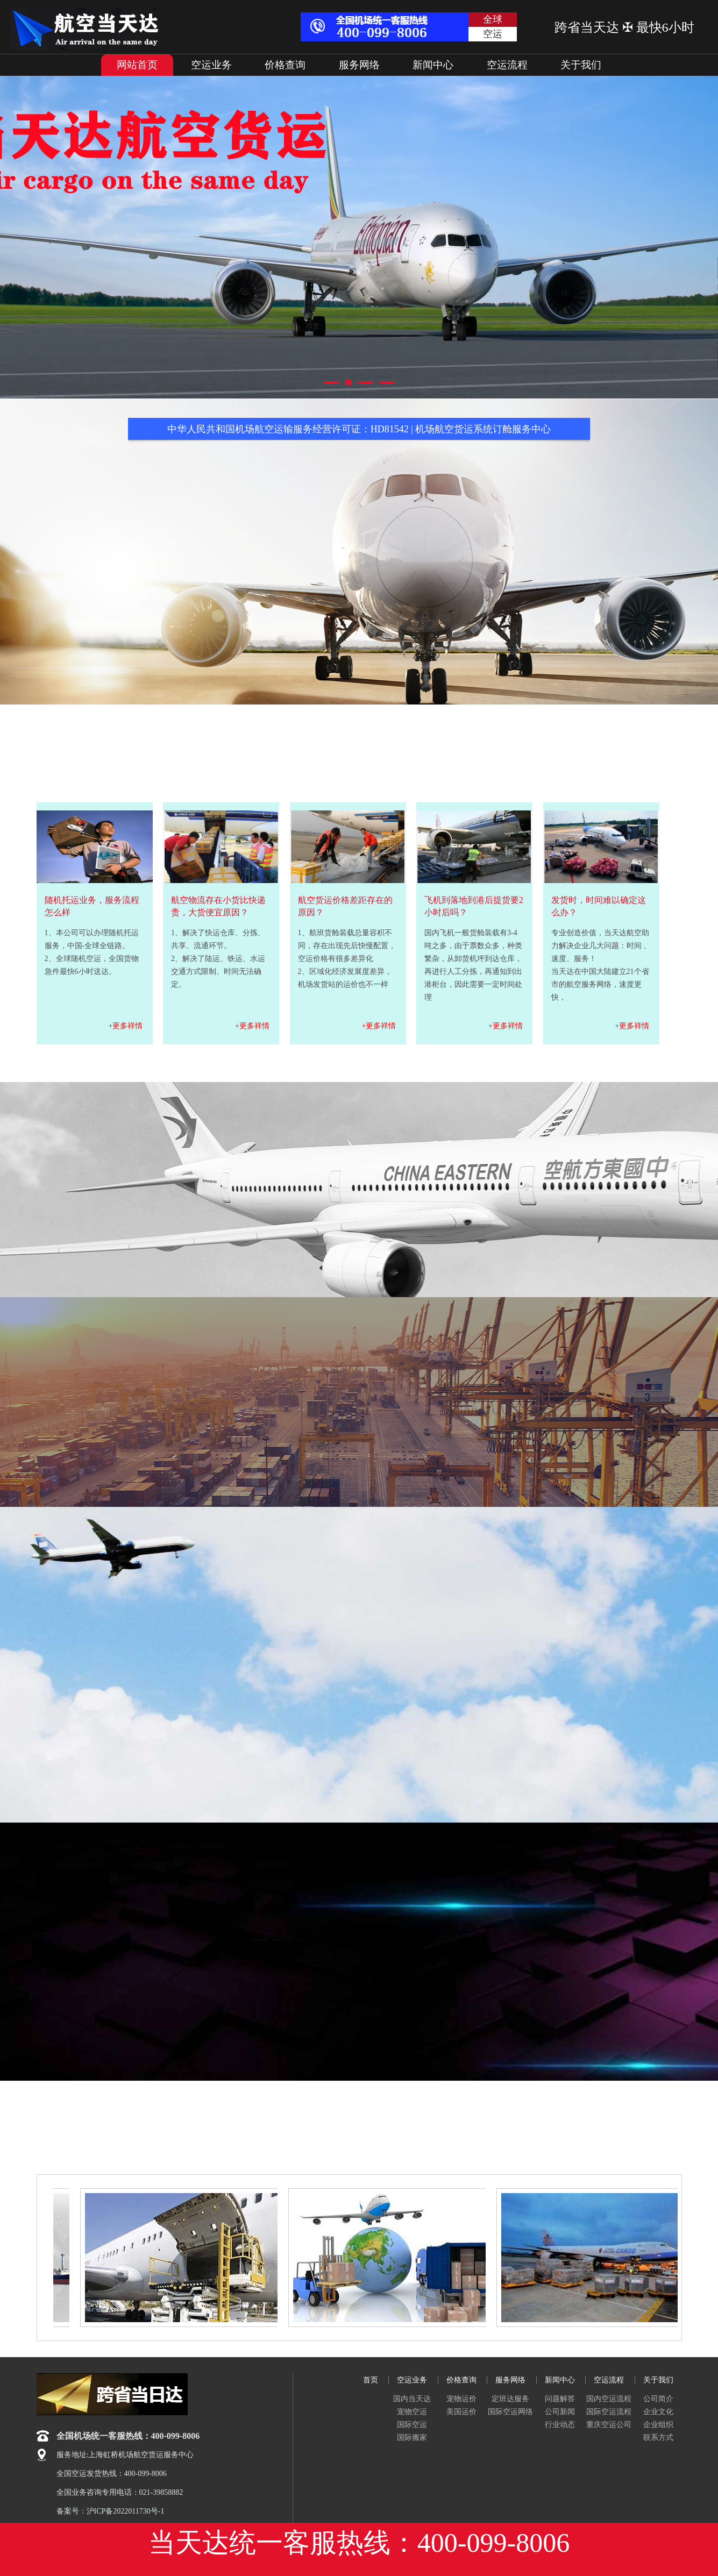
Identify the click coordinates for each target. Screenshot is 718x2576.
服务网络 (359, 64)
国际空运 (412, 2425)
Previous (43, 237)
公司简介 (658, 2399)
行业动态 (560, 2425)
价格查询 (285, 64)
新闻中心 (433, 64)
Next (675, 237)
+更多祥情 (126, 1026)
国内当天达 (412, 2399)
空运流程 (507, 64)
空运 (492, 34)
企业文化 (658, 2412)
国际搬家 (412, 2437)
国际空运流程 (608, 2412)
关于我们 (580, 64)
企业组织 (658, 2425)
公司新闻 (560, 2412)
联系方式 (658, 2437)
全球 (492, 19)
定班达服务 (510, 2399)
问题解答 (560, 2399)
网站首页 (137, 64)
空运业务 (211, 64)
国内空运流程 (608, 2399)
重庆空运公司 (608, 2425)
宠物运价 (461, 2399)
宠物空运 (412, 2412)
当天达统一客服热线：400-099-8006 (359, 2543)
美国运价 (461, 2412)
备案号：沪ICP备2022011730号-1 (110, 2511)
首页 (370, 2380)
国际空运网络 (510, 2412)
